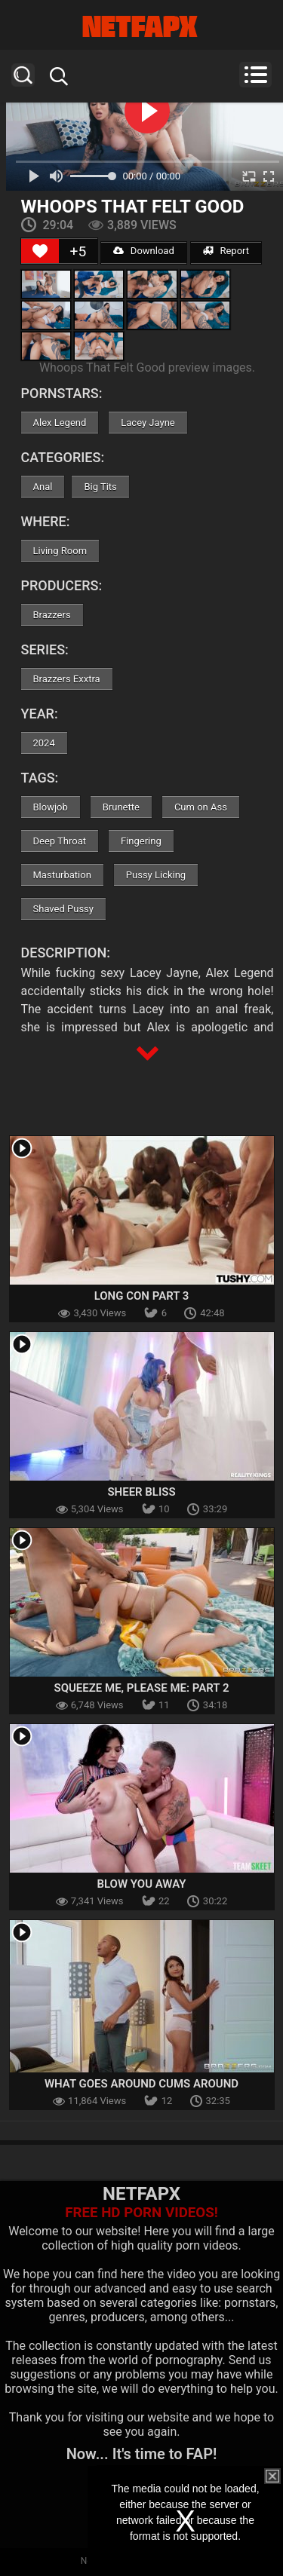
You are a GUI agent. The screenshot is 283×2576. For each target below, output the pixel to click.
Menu (255, 74)
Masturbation (62, 875)
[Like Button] (40, 251)
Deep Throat (60, 841)
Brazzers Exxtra (66, 679)
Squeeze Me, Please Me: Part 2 (141, 1688)
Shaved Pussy (63, 908)
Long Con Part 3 (141, 1296)
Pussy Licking (156, 875)
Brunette (121, 807)
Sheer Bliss (141, 1492)
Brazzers (52, 614)
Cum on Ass (200, 807)
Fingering (141, 841)
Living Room (60, 550)
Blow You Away (141, 1884)
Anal (43, 486)
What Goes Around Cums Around (141, 2084)
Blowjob (50, 807)
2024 (44, 743)
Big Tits (100, 486)
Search (23, 75)
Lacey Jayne (147, 422)
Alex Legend (60, 422)
